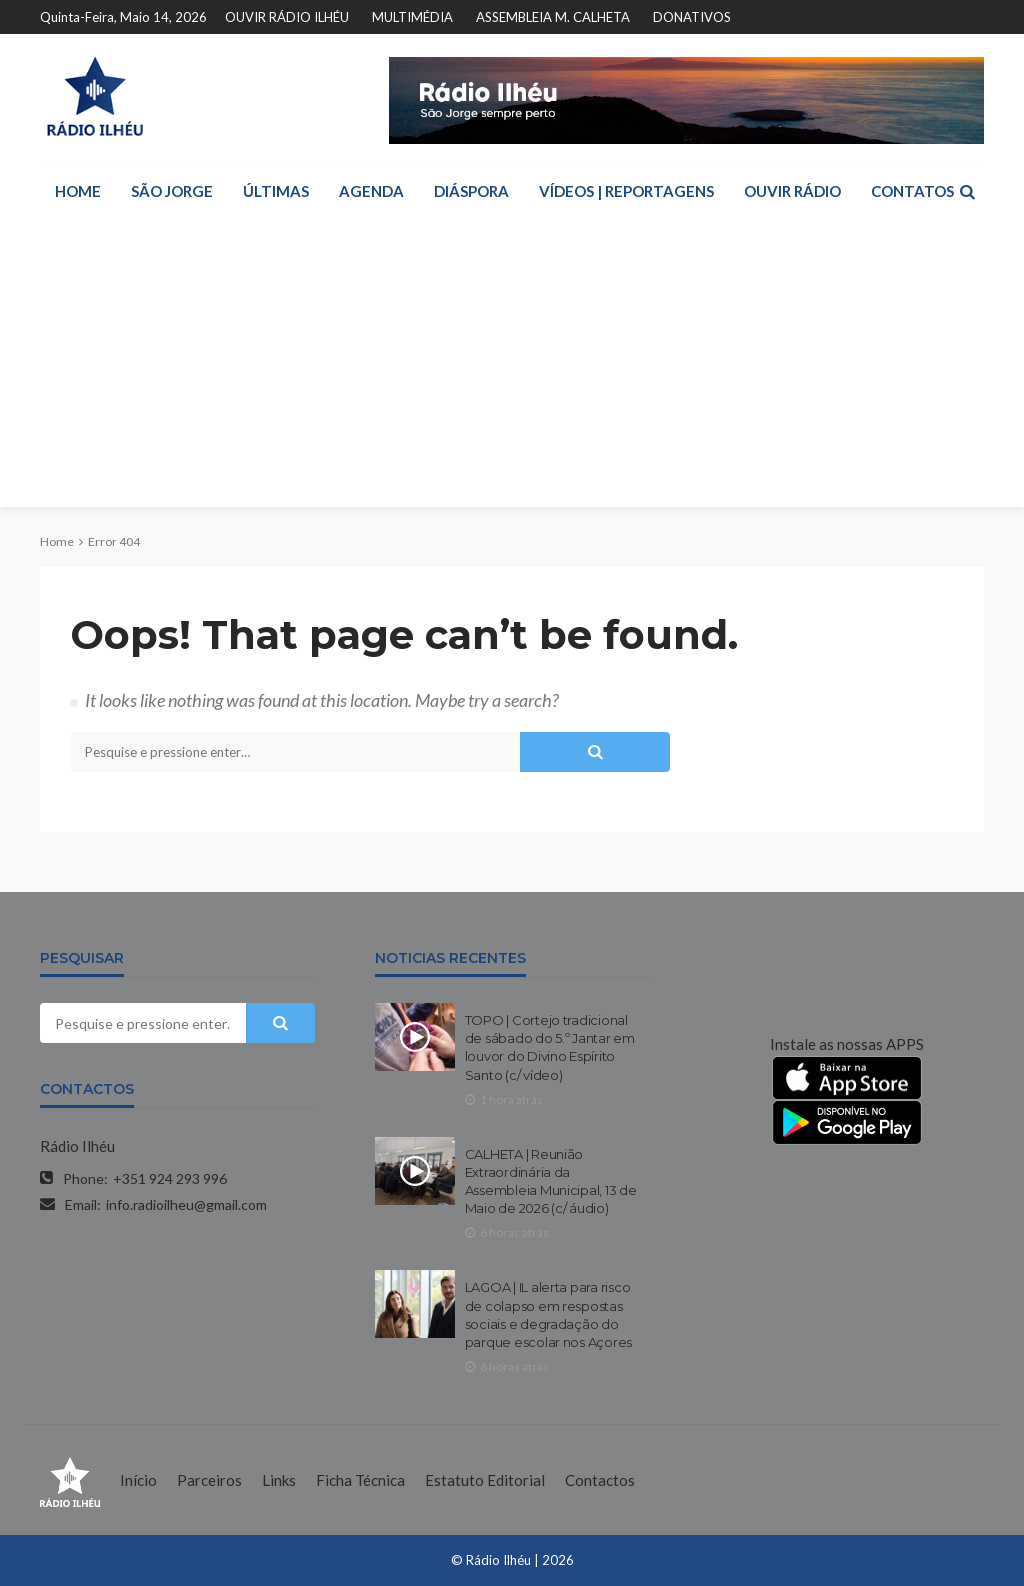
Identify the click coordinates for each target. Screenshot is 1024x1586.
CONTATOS (912, 191)
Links (279, 1480)
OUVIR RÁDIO (792, 191)
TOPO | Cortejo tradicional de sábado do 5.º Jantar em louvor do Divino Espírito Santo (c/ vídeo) (550, 1047)
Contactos (600, 1480)
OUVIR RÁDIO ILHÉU (287, 17)
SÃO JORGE (172, 191)
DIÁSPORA (471, 191)
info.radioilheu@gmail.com (186, 1204)
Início (138, 1480)
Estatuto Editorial (485, 1480)
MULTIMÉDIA (412, 17)
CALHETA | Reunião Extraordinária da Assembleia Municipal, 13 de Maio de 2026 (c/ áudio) (551, 1181)
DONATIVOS (692, 17)
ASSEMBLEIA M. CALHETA (553, 17)
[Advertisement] (512, 367)
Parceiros (209, 1480)
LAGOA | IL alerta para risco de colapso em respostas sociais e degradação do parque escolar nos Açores (549, 1314)
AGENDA (371, 191)
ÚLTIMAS (276, 191)
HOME (78, 191)
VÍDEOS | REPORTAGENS (626, 191)
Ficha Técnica (360, 1480)
